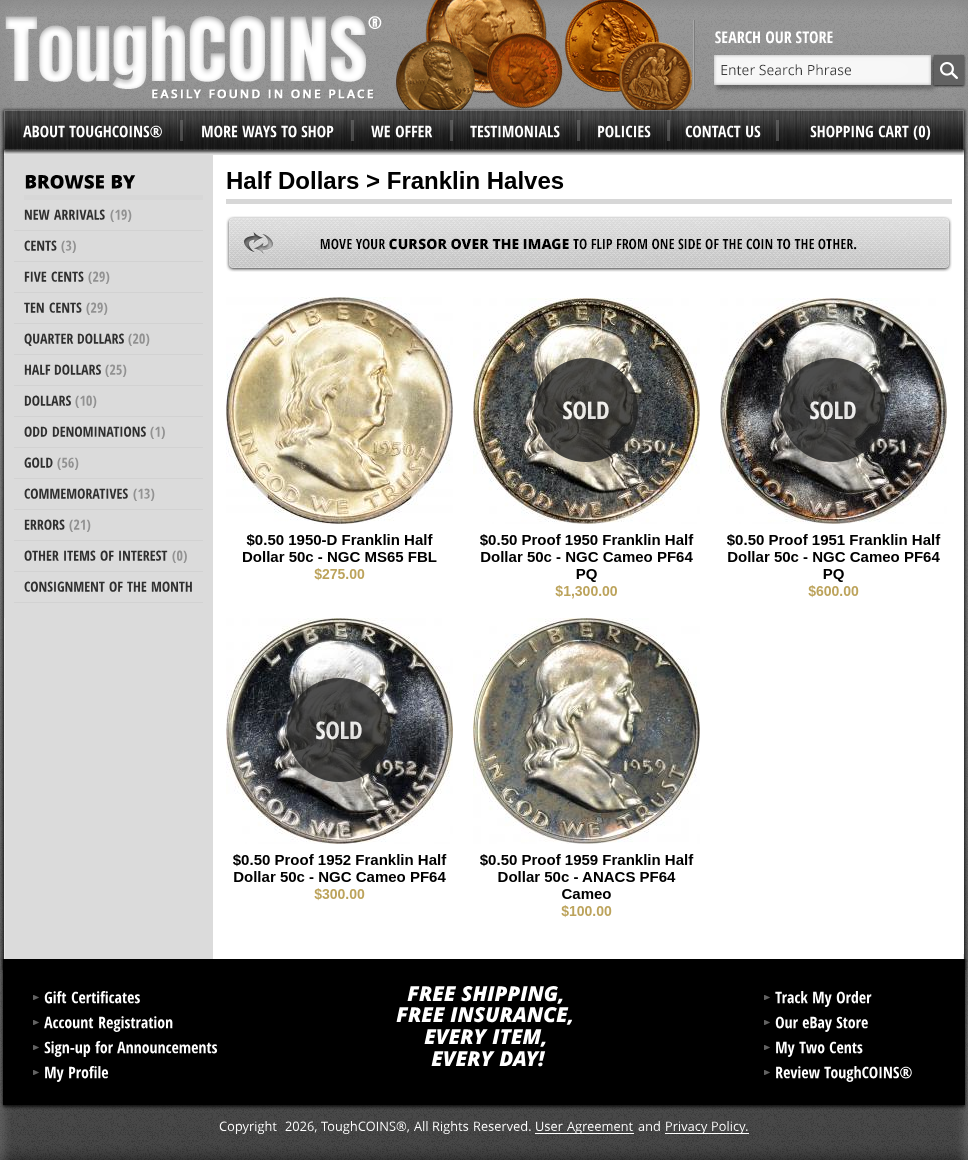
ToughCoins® (349, 55)
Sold (586, 410)
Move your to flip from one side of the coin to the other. (589, 244)
